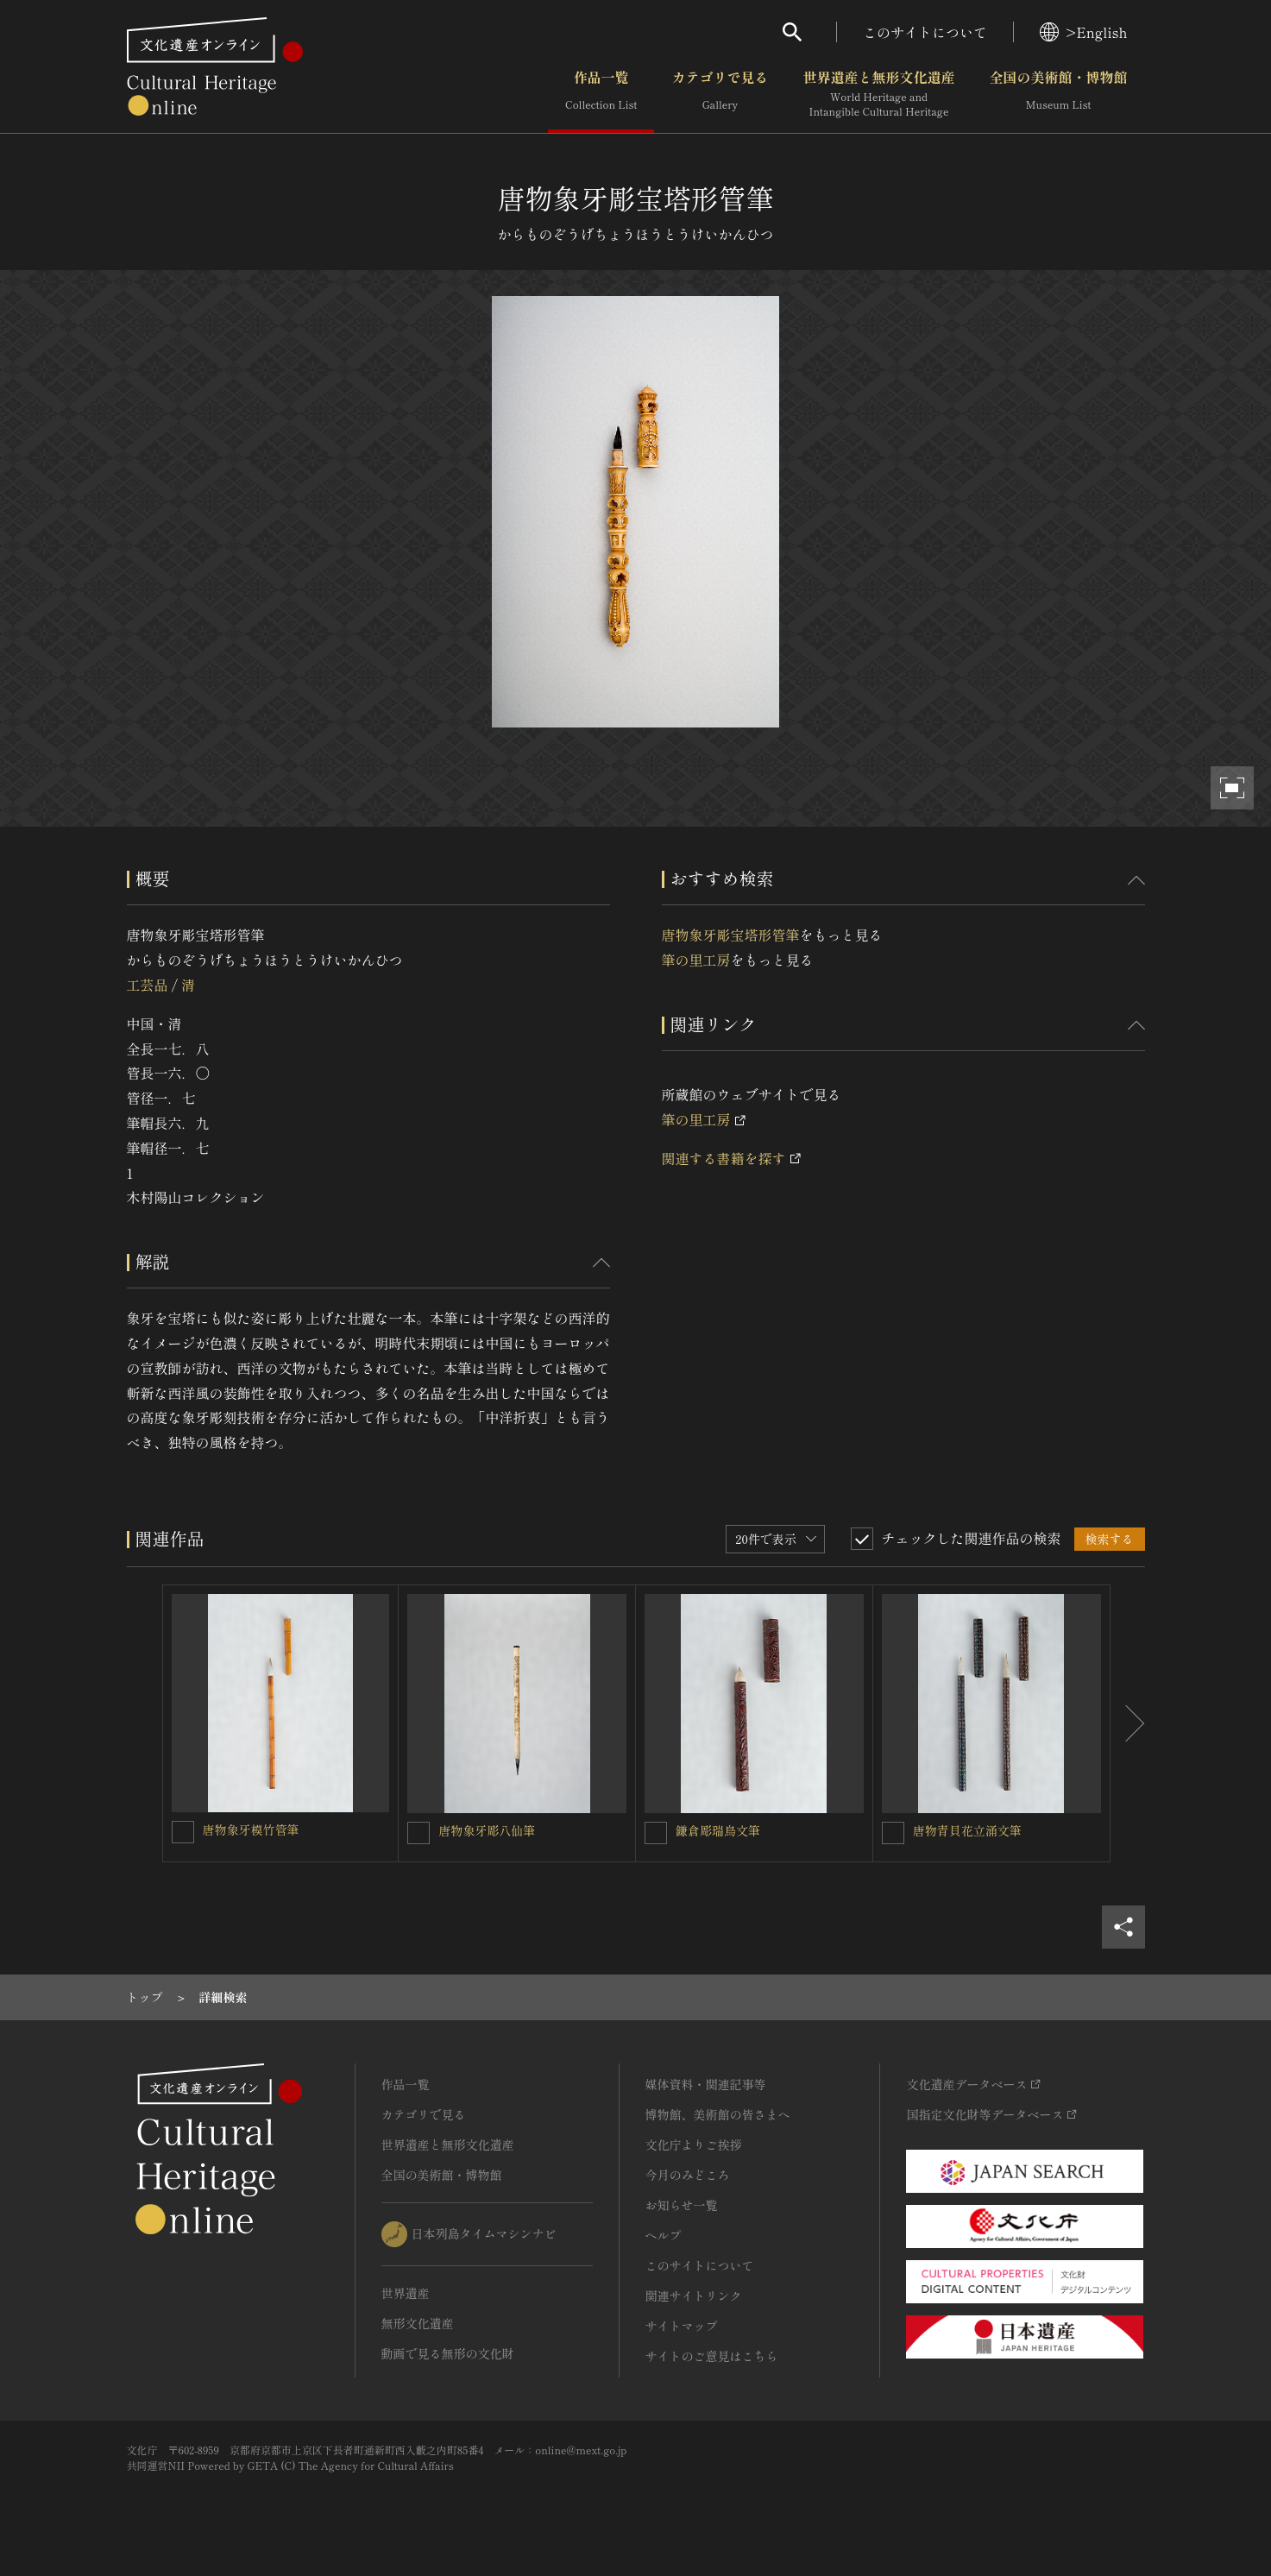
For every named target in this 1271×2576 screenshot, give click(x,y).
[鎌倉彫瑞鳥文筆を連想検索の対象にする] (656, 1833)
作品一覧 (601, 94)
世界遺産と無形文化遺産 (878, 94)
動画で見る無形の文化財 (447, 2353)
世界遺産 (405, 2293)
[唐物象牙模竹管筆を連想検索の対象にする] (183, 1832)
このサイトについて (925, 32)
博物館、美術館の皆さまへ (717, 2114)
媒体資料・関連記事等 (705, 2084)
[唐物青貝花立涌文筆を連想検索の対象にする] (893, 1833)
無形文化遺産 (417, 2323)
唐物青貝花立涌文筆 (967, 1830)
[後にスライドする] (1128, 1723)
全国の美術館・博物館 (1058, 94)
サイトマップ (681, 2325)
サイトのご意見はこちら (711, 2356)
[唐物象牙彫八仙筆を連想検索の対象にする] (418, 1833)
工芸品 (147, 984)
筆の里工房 (696, 959)
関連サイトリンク (693, 2295)
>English (1083, 32)
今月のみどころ (687, 2174)
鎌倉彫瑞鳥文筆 (718, 1830)
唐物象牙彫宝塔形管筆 (731, 934)
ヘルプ (663, 2235)
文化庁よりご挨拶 (693, 2144)
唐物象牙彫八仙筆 (486, 1830)
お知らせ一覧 (681, 2205)
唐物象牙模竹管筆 (251, 1829)
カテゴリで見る (719, 94)
